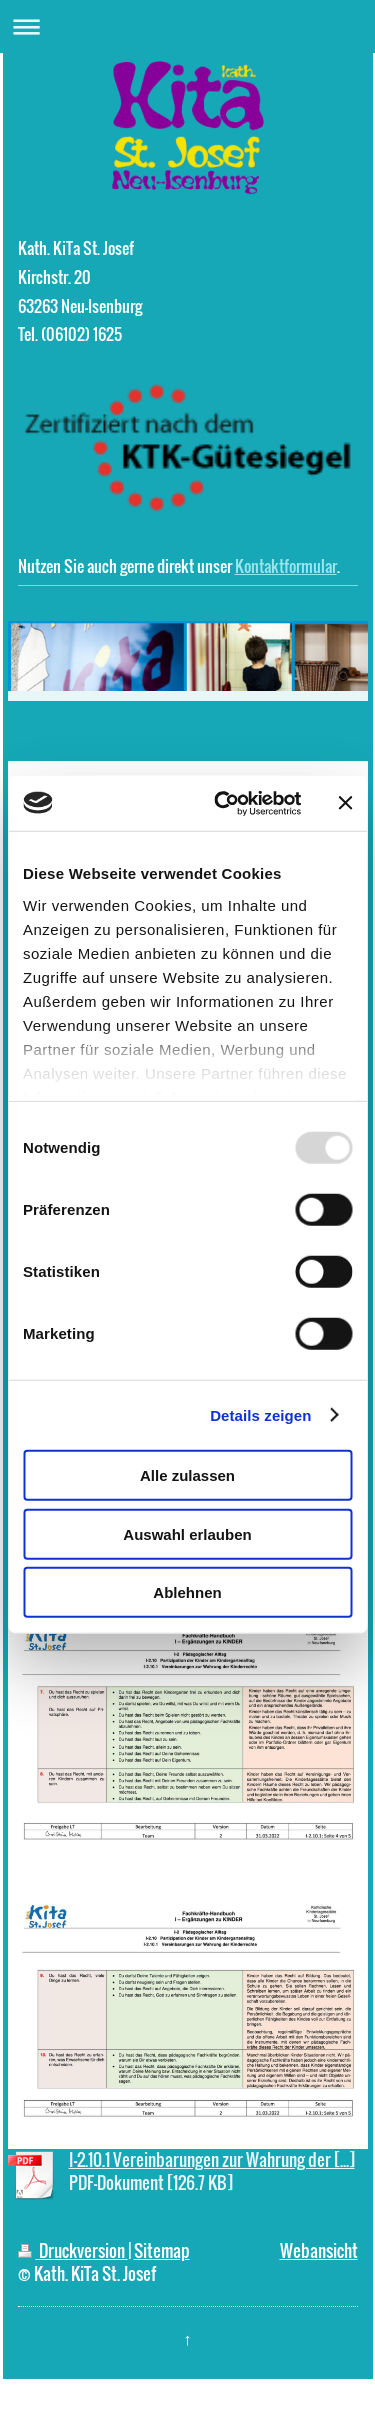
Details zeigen (260, 1414)
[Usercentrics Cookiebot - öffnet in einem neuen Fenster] (223, 803)
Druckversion (73, 2250)
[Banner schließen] (345, 803)
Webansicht (319, 2250)
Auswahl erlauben (187, 1533)
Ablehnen (187, 1592)
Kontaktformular (286, 566)
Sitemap (162, 2250)
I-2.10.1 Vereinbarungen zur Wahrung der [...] (212, 2159)
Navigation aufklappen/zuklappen (187, 26)
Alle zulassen (187, 1475)
